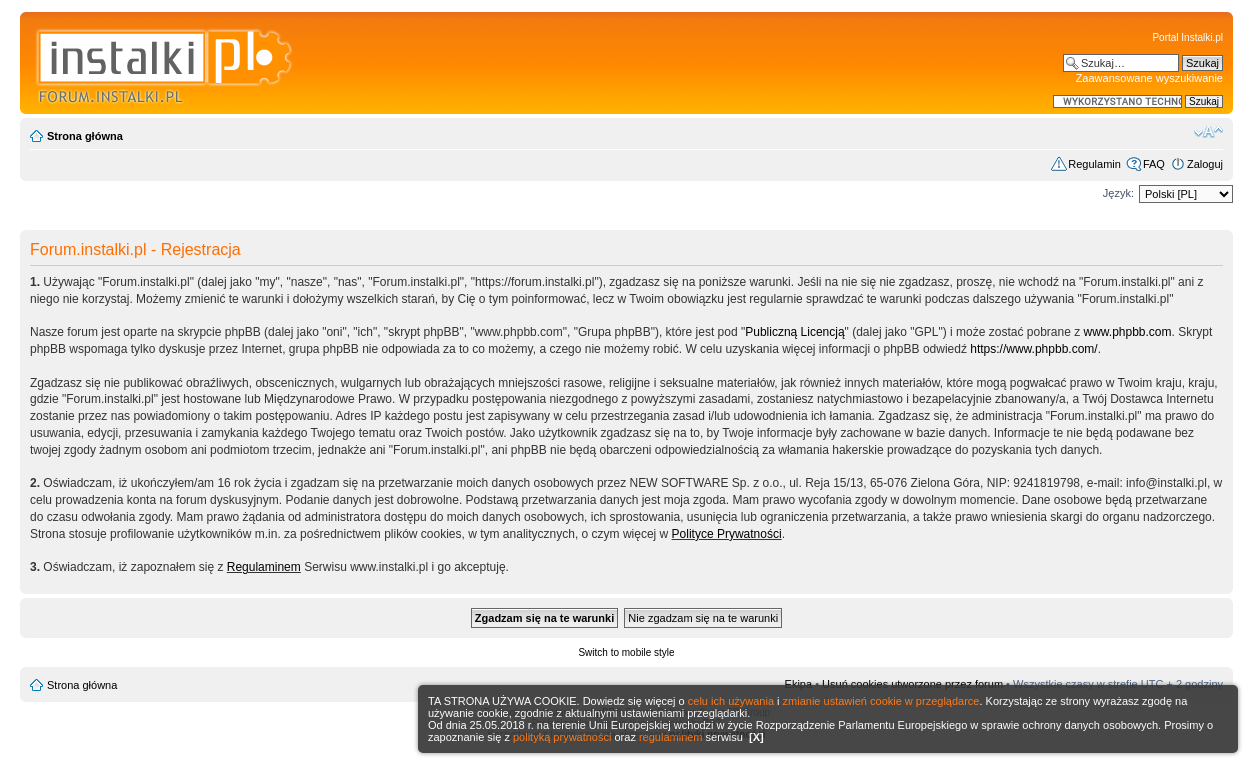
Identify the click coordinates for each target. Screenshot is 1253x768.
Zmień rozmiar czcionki (1208, 132)
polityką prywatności (562, 737)
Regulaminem (264, 567)
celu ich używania (731, 701)
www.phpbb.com (1128, 332)
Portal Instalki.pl (1187, 37)
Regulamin (1094, 164)
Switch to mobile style (626, 652)
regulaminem (671, 737)
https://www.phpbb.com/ (1033, 349)
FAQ (1154, 164)
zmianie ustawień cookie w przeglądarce (881, 701)
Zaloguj (1205, 164)
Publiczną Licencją (794, 332)
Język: (1118, 193)
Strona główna (85, 136)
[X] (756, 737)
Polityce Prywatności (727, 534)
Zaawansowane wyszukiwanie (1149, 78)
